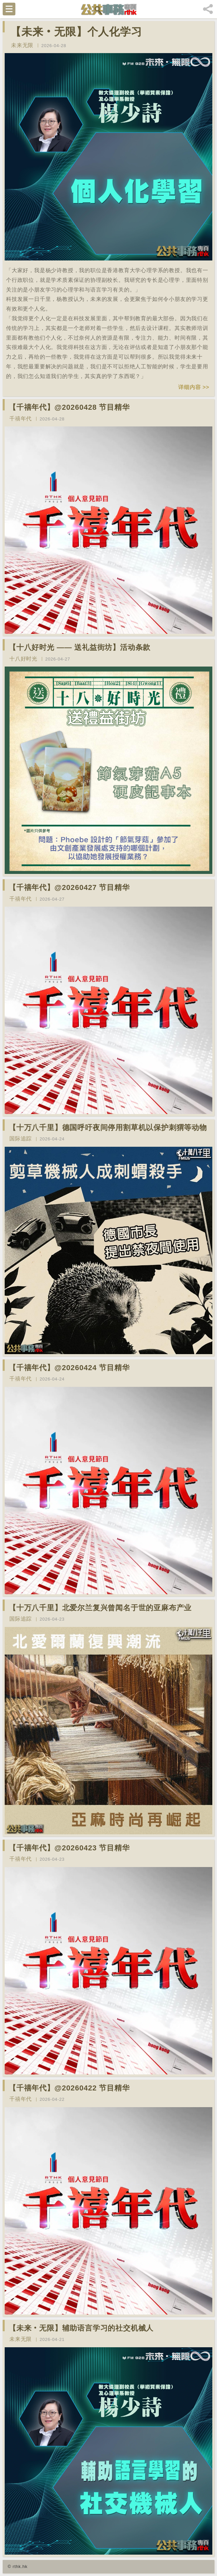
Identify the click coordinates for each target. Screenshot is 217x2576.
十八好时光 (23, 659)
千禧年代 (20, 418)
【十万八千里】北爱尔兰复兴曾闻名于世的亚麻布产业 (100, 1608)
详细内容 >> (193, 387)
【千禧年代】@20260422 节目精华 (69, 2088)
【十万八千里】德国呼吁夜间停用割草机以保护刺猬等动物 (108, 1127)
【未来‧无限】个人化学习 (76, 32)
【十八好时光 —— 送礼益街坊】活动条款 (79, 647)
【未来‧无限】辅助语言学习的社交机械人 (81, 2328)
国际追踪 (20, 1138)
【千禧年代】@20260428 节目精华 (69, 407)
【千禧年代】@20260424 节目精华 (69, 1367)
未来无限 (22, 45)
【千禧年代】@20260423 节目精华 (69, 1848)
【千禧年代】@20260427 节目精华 (69, 887)
